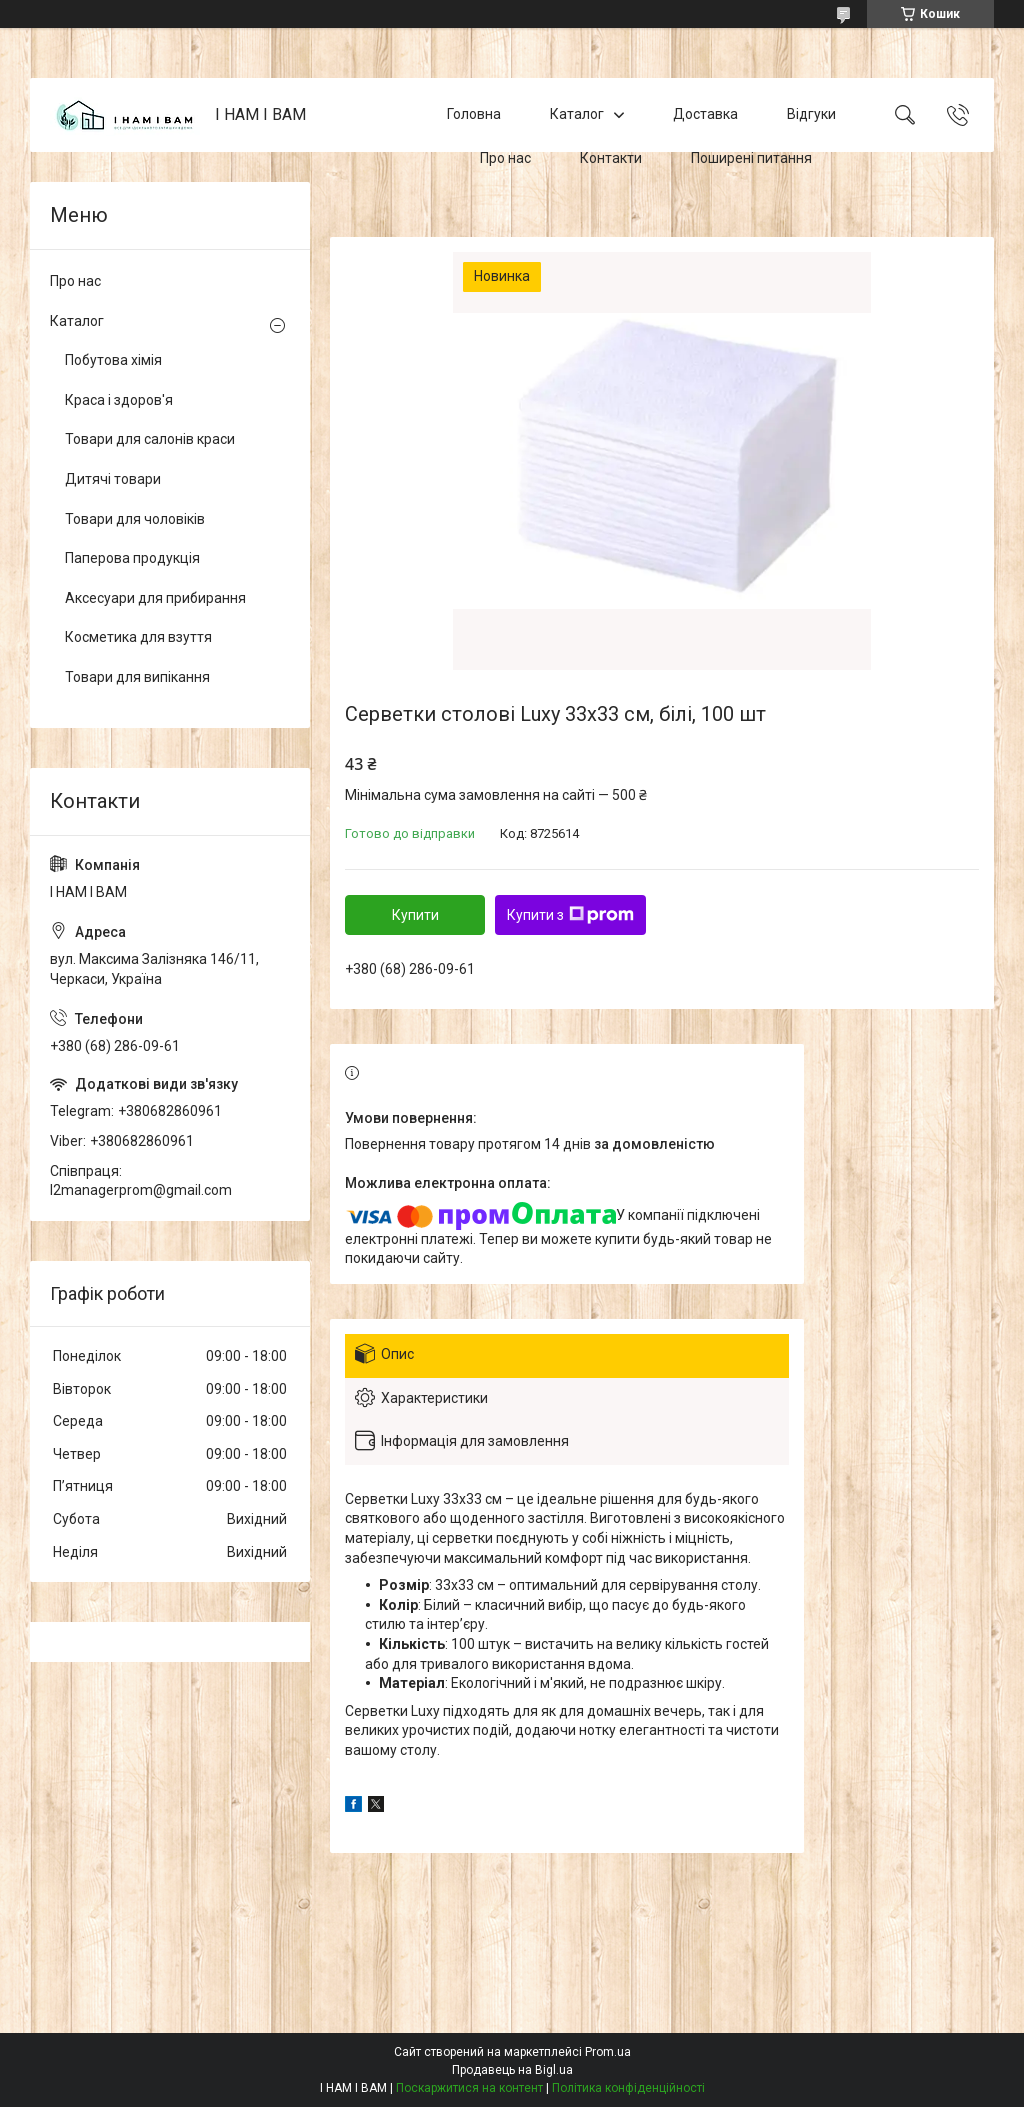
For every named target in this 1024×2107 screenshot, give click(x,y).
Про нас (505, 158)
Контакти (611, 158)
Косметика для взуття (138, 637)
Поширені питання (751, 158)
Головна (474, 114)
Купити (415, 915)
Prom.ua (608, 2052)
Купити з (570, 915)
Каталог (577, 114)
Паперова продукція (132, 558)
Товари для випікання (137, 677)
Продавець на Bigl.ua (512, 2070)
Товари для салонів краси (150, 439)
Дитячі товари (113, 479)
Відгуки (811, 114)
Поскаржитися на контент (469, 2088)
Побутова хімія (113, 360)
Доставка (705, 114)
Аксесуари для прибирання (155, 598)
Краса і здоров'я (119, 400)
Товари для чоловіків (135, 519)
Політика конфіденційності (628, 2088)
